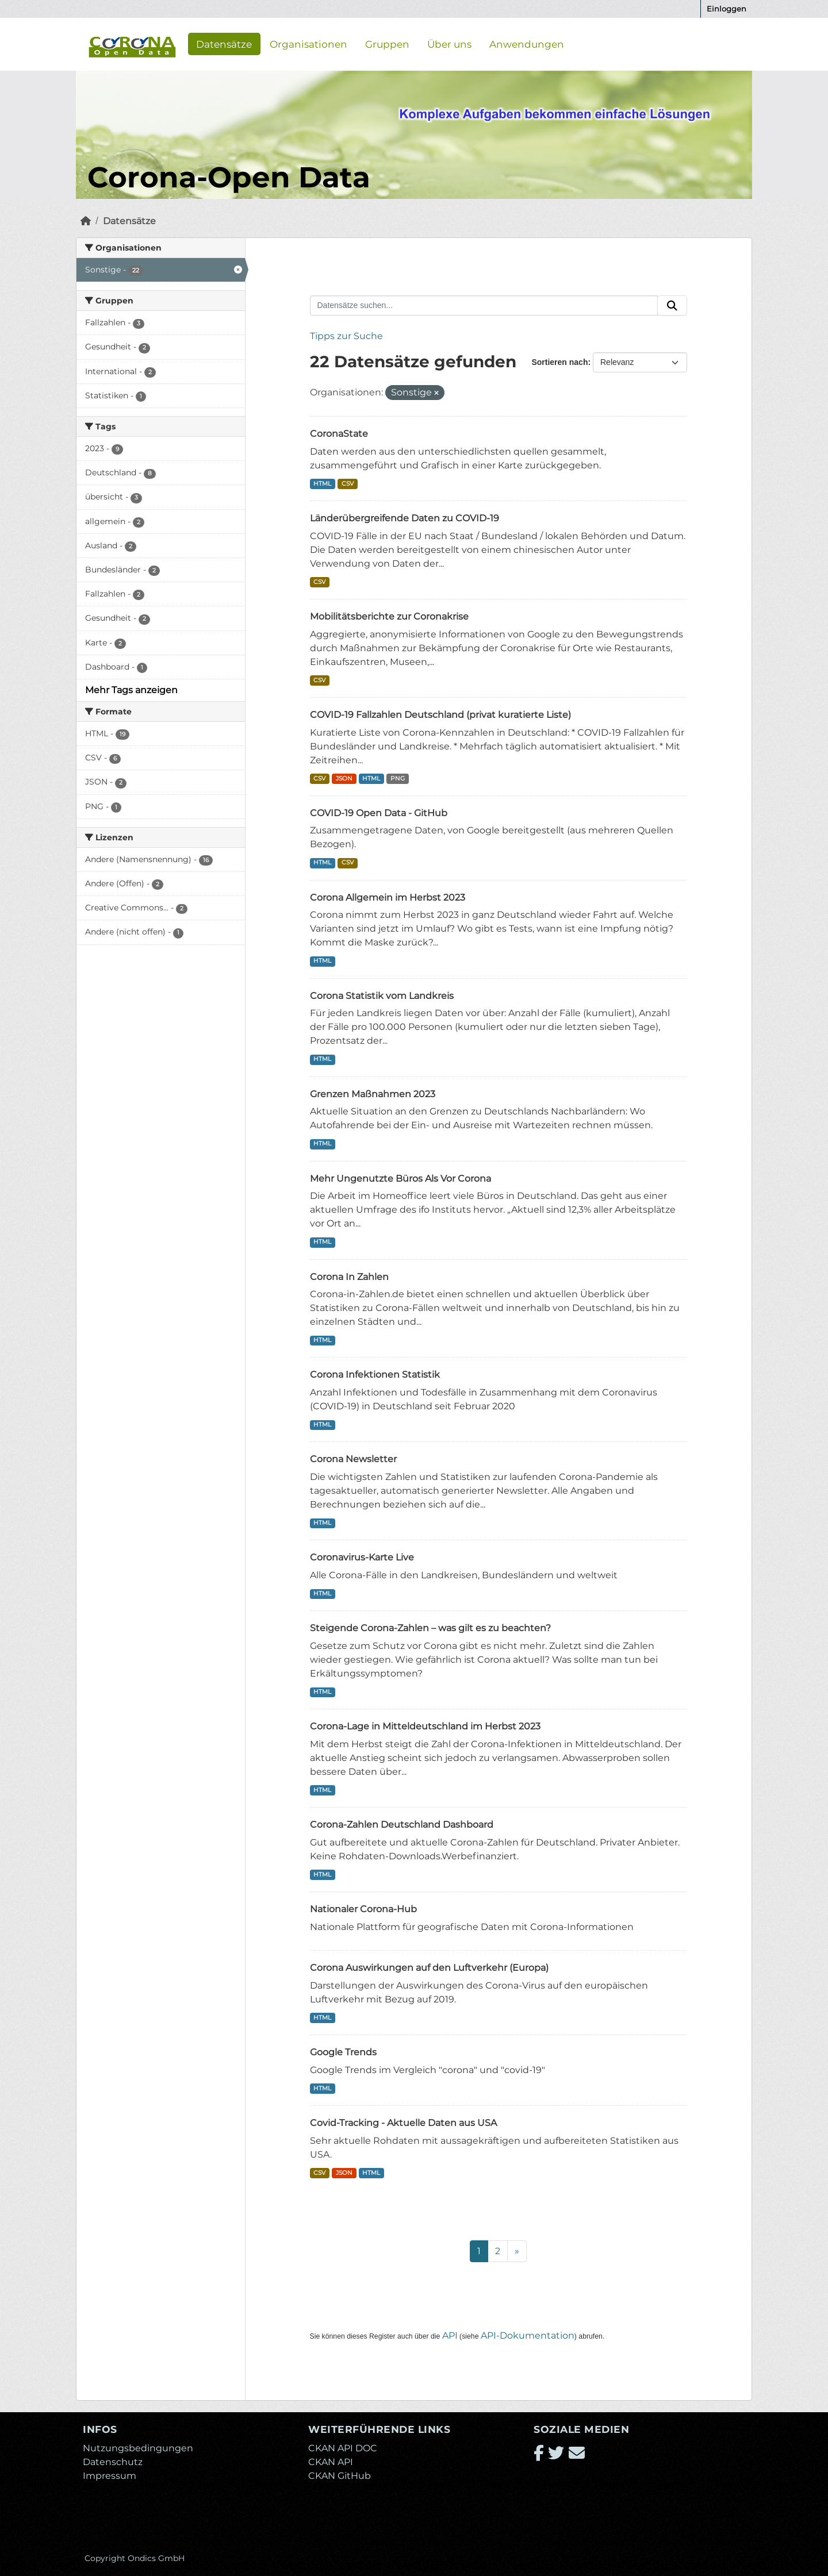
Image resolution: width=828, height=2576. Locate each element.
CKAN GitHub (339, 2475)
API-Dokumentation (527, 2335)
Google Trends (343, 2052)
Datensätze (224, 43)
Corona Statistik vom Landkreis (382, 995)
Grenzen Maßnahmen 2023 (372, 1094)
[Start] (85, 221)
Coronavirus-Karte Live (362, 1557)
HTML (322, 483)
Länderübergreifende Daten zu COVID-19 (404, 518)
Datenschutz (113, 2461)
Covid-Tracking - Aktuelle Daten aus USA (403, 2122)
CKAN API (330, 2461)
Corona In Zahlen (349, 1276)
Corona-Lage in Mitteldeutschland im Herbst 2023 (425, 1726)
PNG (397, 778)
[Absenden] (672, 305)
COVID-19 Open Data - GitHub (378, 813)
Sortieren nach (559, 362)
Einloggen (726, 8)
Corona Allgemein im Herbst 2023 (387, 897)
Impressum (109, 2475)
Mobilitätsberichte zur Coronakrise (389, 616)
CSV (348, 483)
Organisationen (308, 43)
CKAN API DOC (342, 2448)
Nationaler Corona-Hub (363, 1909)
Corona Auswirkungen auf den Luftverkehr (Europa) (429, 1967)
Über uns (449, 43)
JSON (344, 778)
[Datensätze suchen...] (484, 305)
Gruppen (387, 43)
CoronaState (339, 433)
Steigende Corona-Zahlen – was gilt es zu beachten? (430, 1628)
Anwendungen (526, 43)
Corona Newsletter (353, 1459)
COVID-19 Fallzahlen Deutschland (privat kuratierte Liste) (440, 714)
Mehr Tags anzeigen (131, 690)
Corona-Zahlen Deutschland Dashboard (401, 1824)
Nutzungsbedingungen (138, 2448)
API (450, 2335)
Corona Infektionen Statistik (375, 1374)
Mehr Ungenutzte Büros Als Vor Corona (400, 1178)
